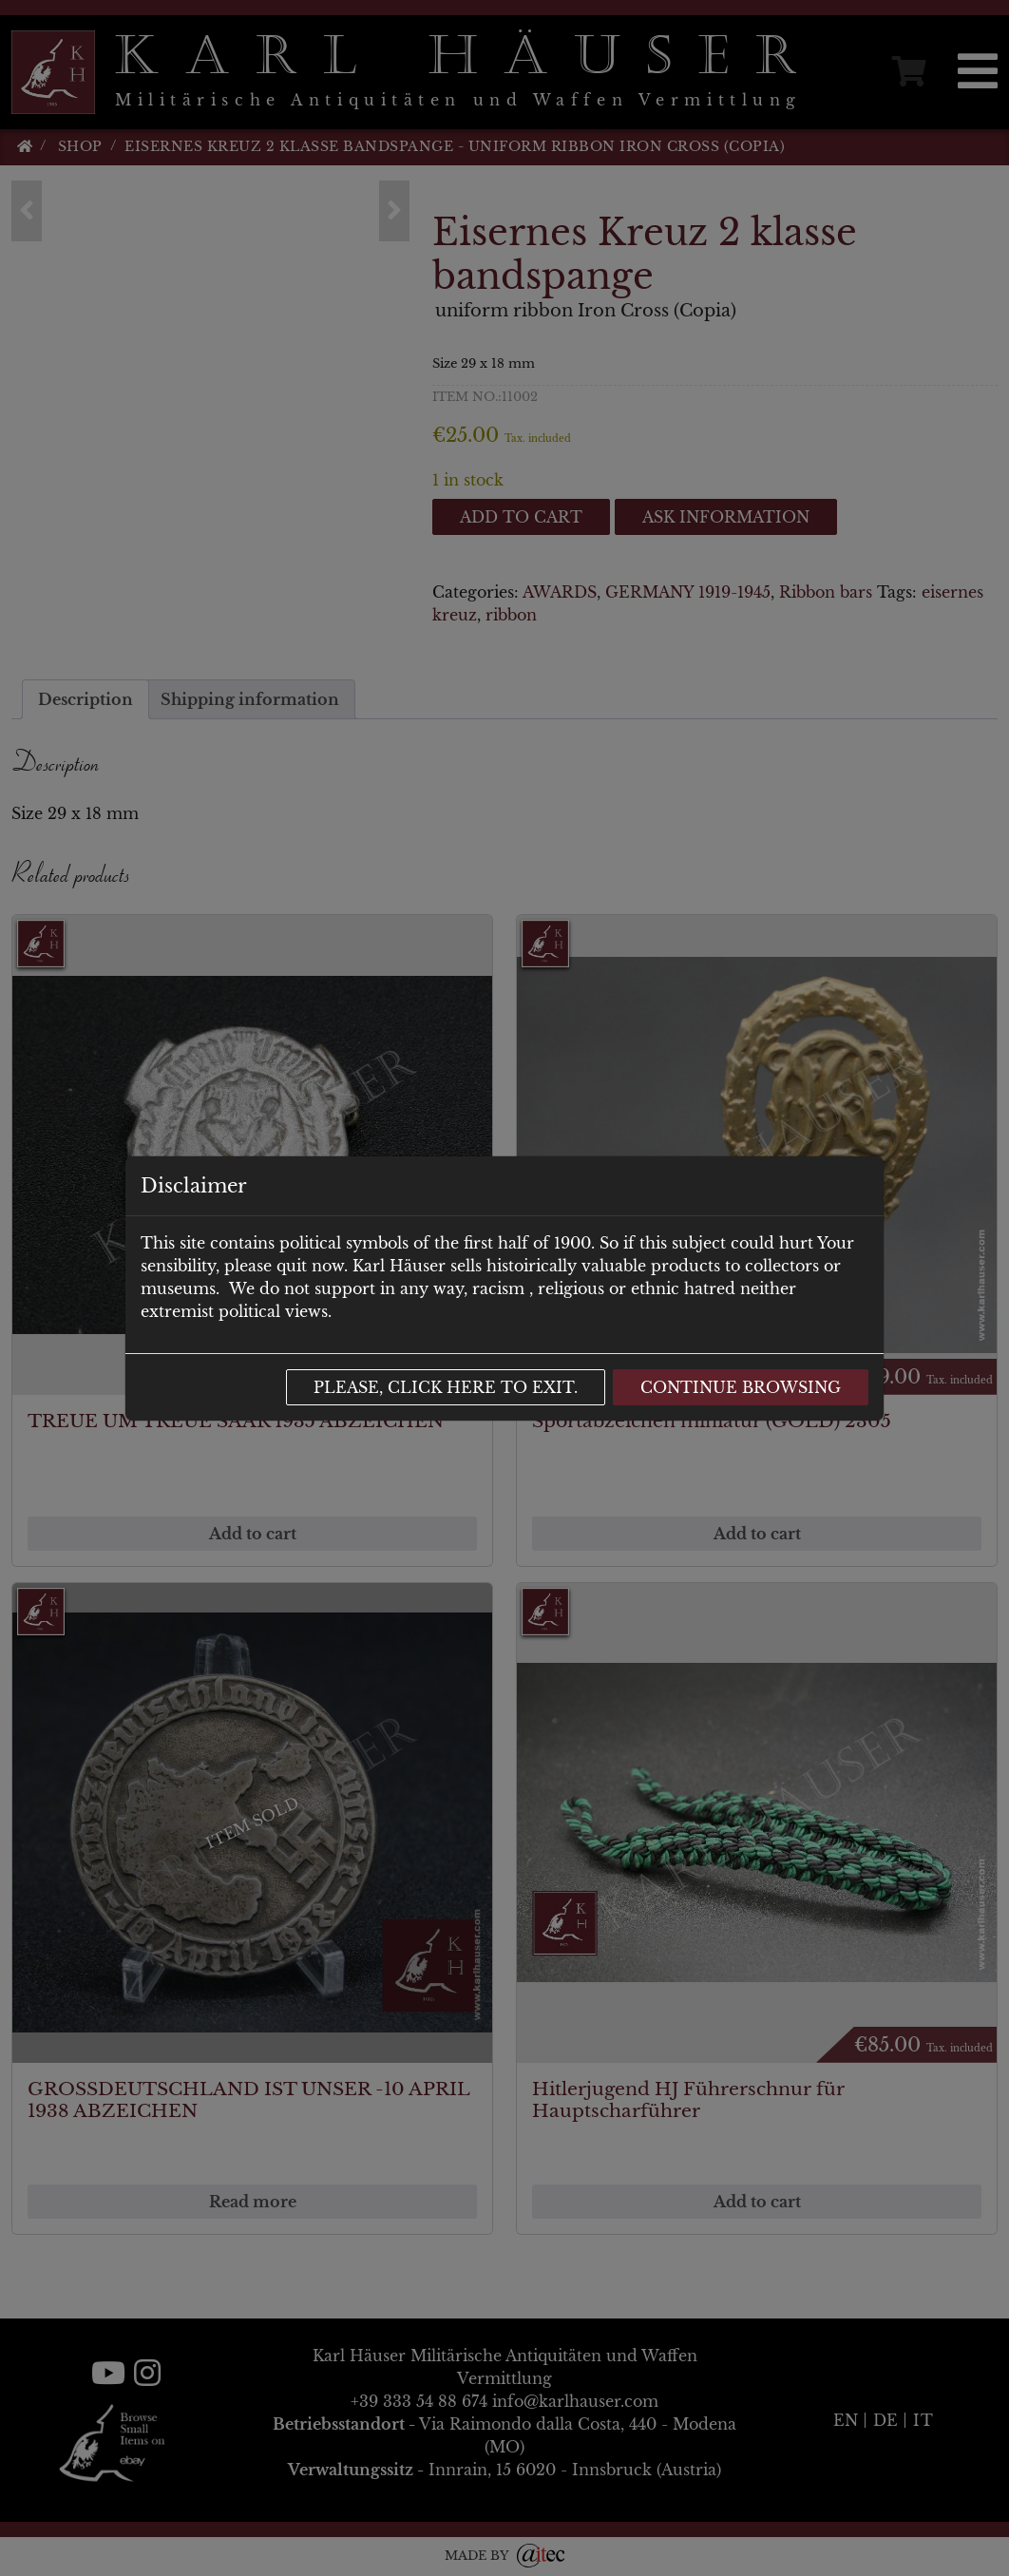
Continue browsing (740, 1387)
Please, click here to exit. (446, 1387)
